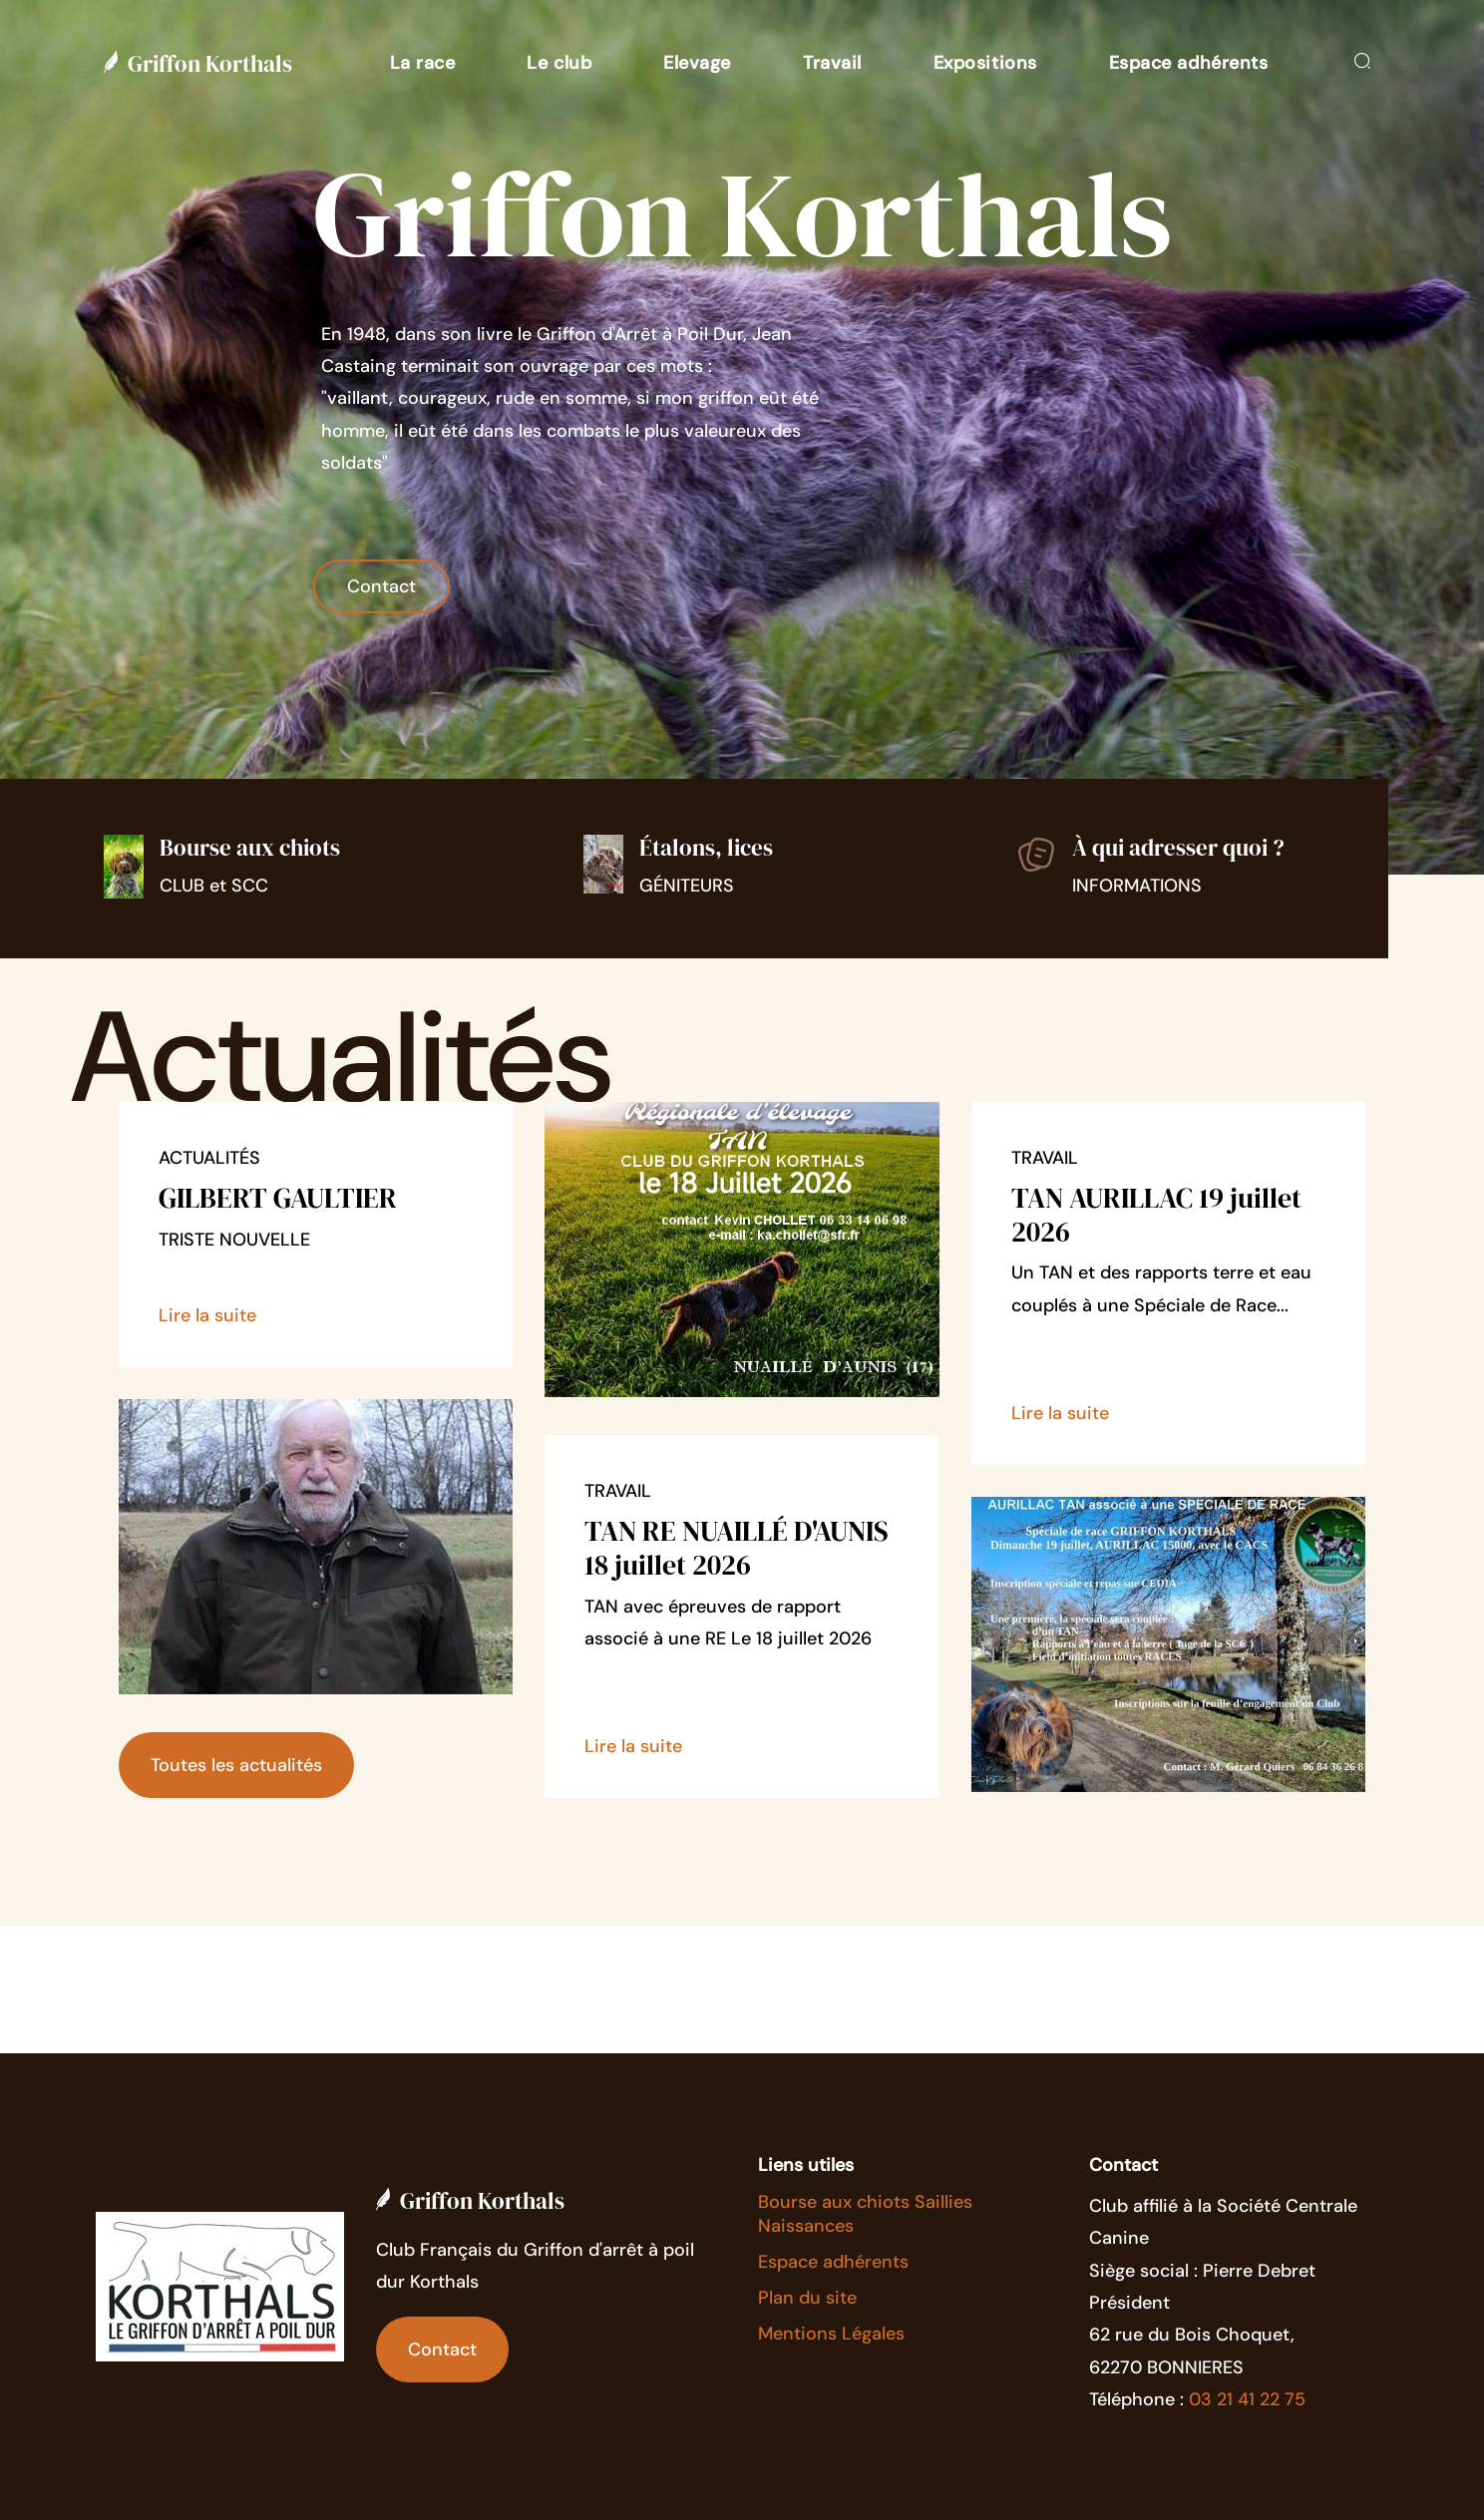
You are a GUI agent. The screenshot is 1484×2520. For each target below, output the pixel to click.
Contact (381, 586)
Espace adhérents (833, 2262)
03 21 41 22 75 (1247, 2399)
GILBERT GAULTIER (278, 1198)
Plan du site (807, 2298)
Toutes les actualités (236, 1765)
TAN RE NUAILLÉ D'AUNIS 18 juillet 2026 (736, 1548)
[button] (423, 63)
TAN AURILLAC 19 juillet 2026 (1156, 1215)
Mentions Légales (831, 2333)
